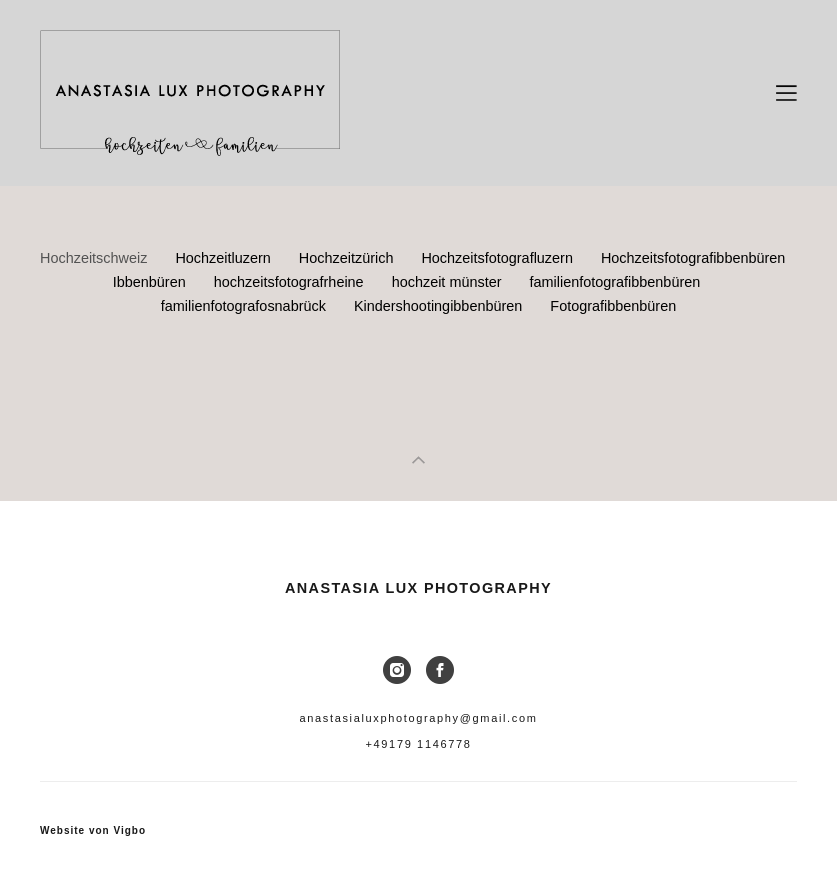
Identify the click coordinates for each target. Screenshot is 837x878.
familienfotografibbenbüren (614, 282)
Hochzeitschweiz (95, 258)
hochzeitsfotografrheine (291, 282)
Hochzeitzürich (348, 258)
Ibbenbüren (151, 282)
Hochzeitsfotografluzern (499, 258)
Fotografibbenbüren (613, 306)
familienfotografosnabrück (245, 306)
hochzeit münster (449, 282)
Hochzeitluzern (224, 258)
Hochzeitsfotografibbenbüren (693, 258)
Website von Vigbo (93, 831)
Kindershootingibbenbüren (440, 306)
